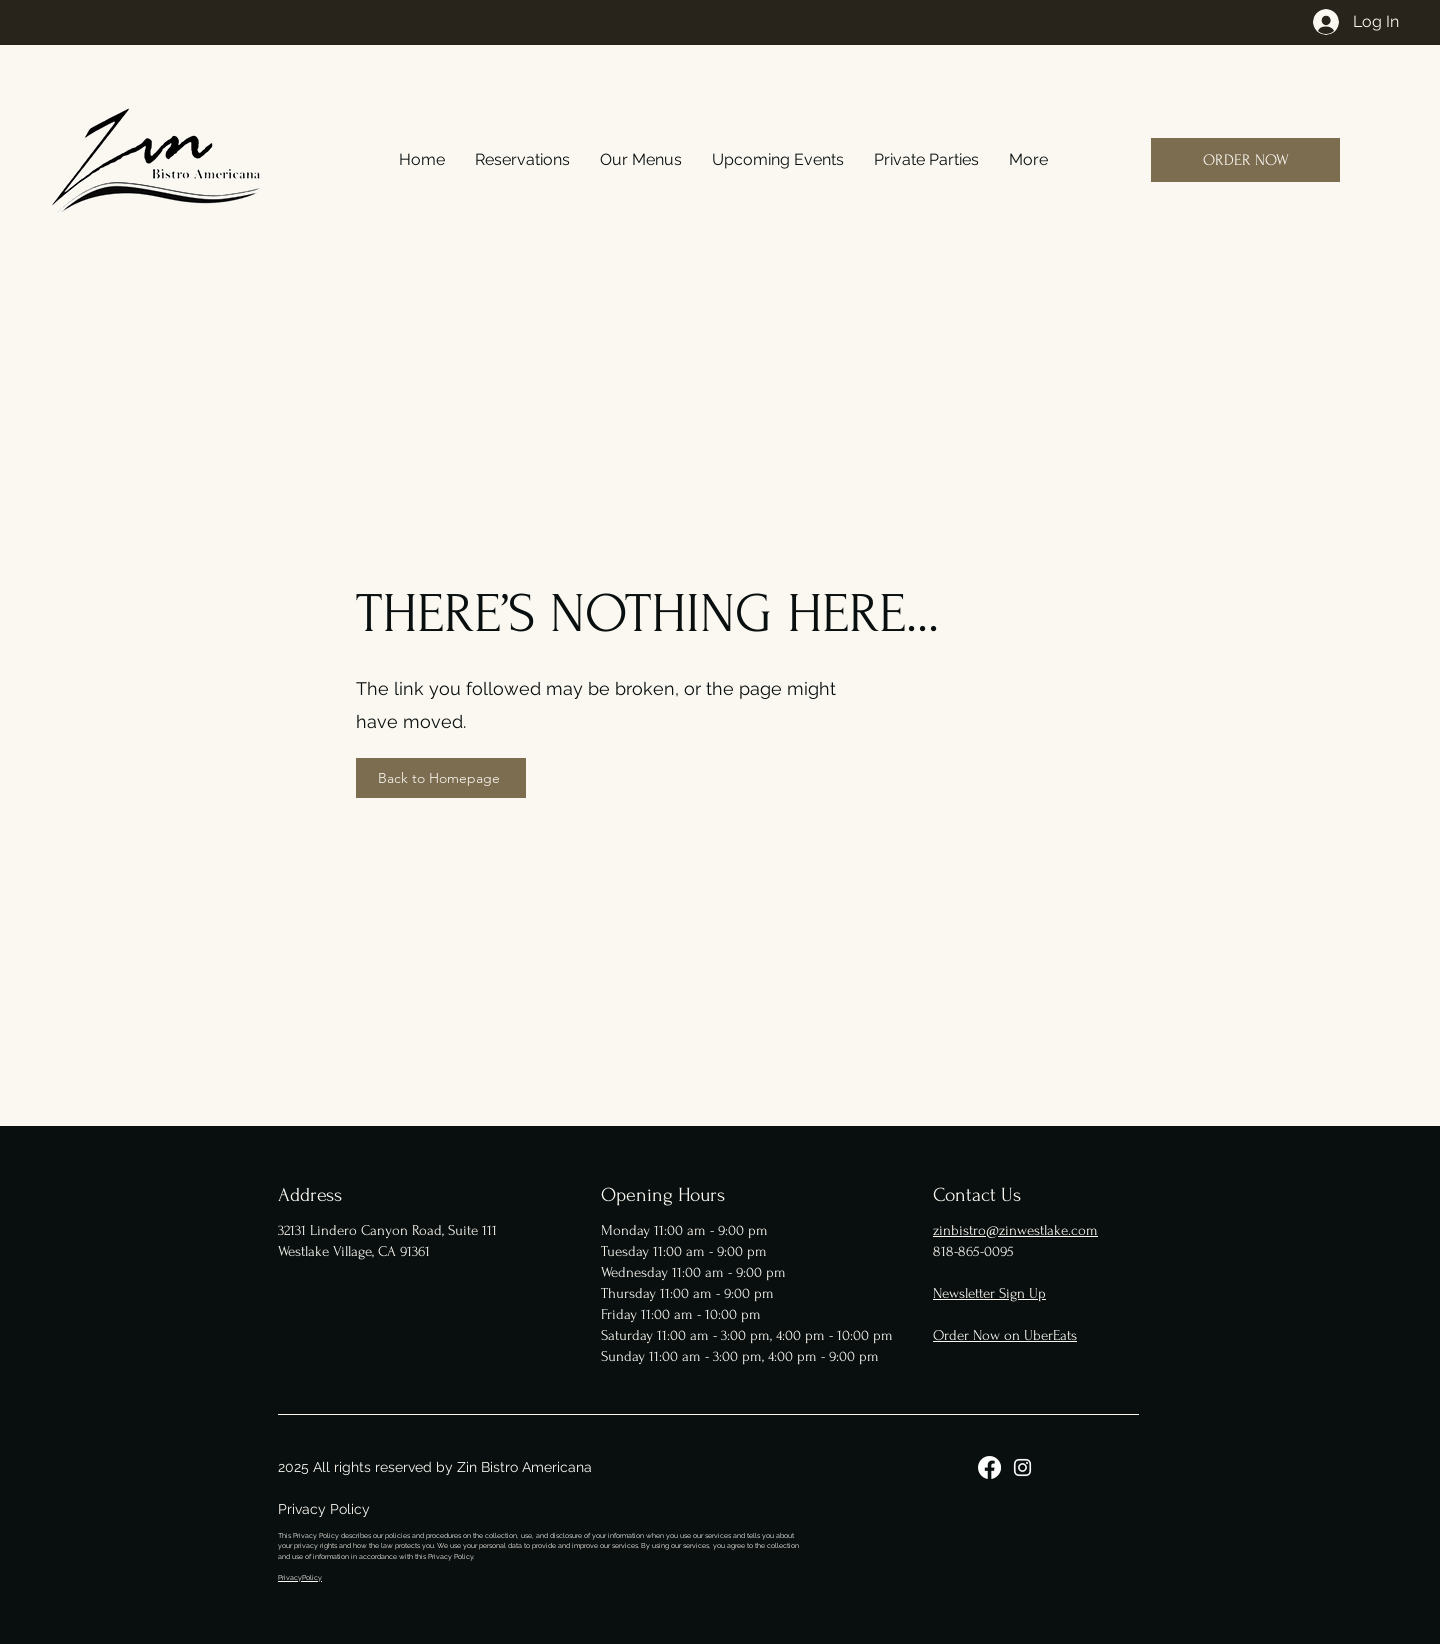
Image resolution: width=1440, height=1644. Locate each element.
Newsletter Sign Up (989, 1293)
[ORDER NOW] (1245, 160)
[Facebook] (989, 1467)
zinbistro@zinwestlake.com (1015, 1230)
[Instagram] (1022, 1467)
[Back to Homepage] (441, 778)
